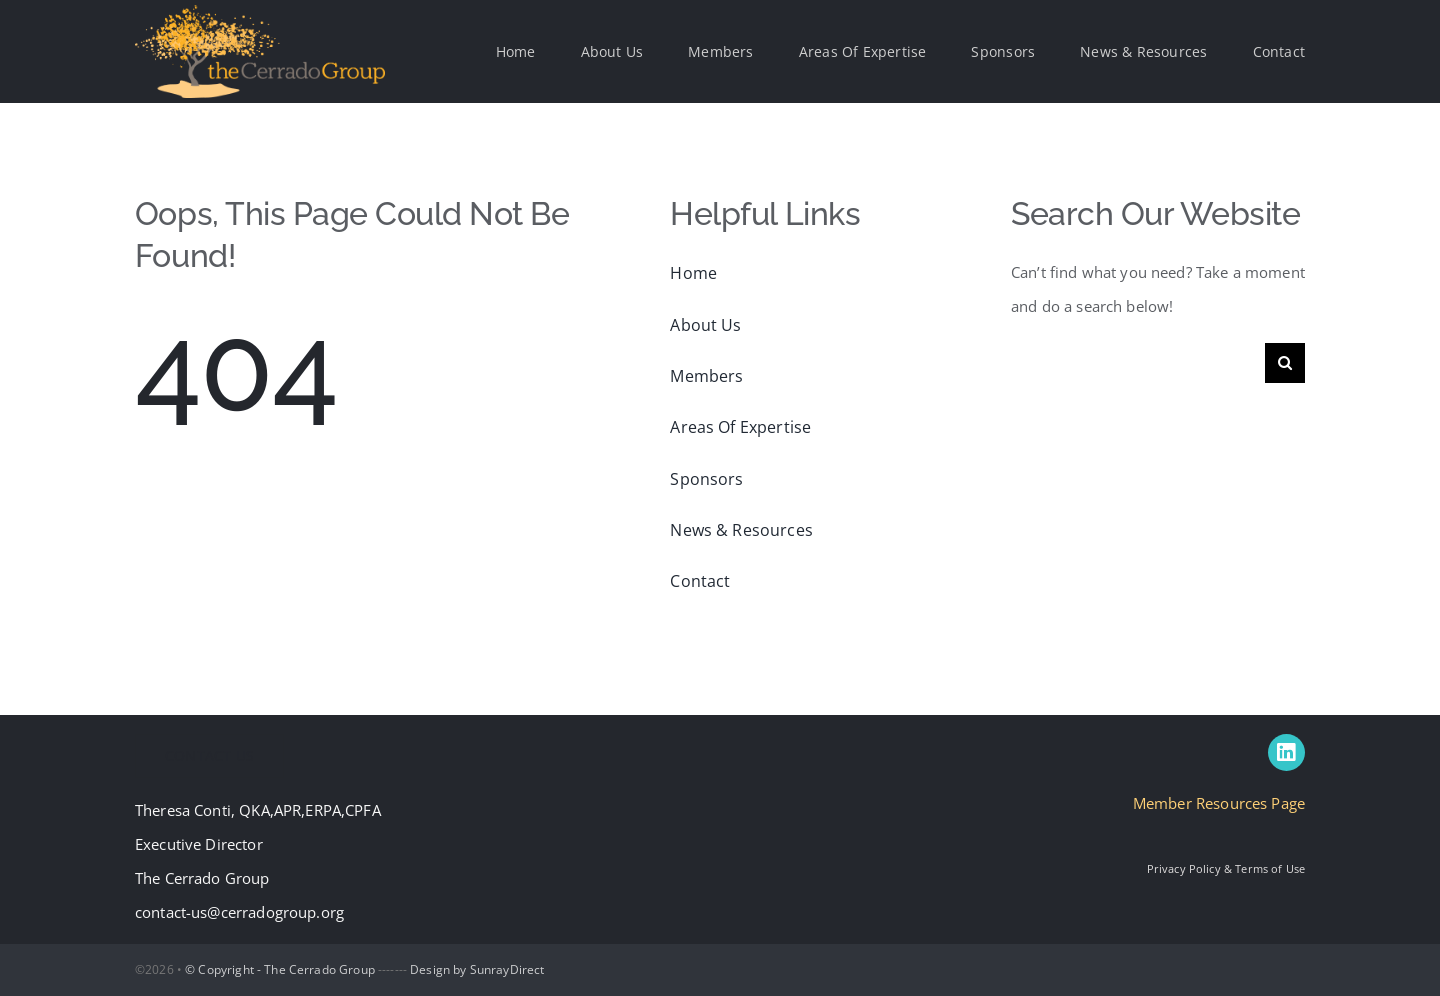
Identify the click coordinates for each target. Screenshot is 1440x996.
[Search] (1285, 363)
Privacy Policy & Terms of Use (1226, 868)
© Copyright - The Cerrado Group (280, 969)
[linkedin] (1286, 752)
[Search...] (1138, 363)
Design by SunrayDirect (477, 969)
